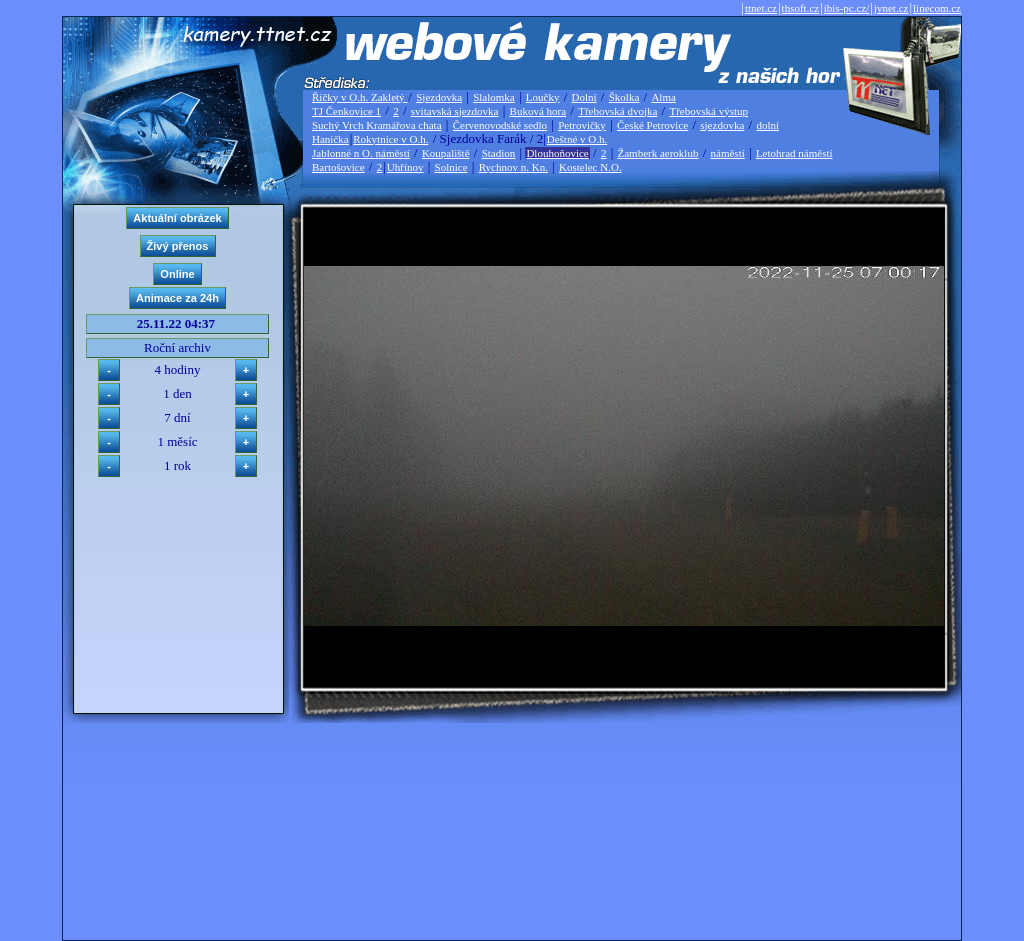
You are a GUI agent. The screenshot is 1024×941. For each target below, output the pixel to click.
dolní (767, 125)
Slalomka (494, 97)
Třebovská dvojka (617, 111)
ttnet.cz (761, 8)
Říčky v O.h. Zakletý (359, 97)
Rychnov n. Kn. (513, 167)
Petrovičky (582, 125)
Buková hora (538, 111)
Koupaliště (446, 153)
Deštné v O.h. (577, 139)
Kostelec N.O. (590, 167)
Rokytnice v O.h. (390, 139)
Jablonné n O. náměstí (361, 153)
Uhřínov (405, 167)
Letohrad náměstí (794, 153)
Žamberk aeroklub (657, 153)
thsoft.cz (801, 8)
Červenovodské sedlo (500, 125)
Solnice (451, 167)
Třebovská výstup (708, 111)
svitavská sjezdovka (455, 111)
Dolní (584, 97)
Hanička (330, 139)
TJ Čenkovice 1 (346, 111)
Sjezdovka (439, 97)
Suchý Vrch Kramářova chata (377, 125)
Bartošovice (338, 167)
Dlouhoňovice (557, 153)
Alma (663, 97)
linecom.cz (937, 8)
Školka (624, 97)
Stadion (499, 153)
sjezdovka (722, 125)
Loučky (543, 97)
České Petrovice (652, 125)
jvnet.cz (891, 8)
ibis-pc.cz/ (847, 8)
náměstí (728, 153)
